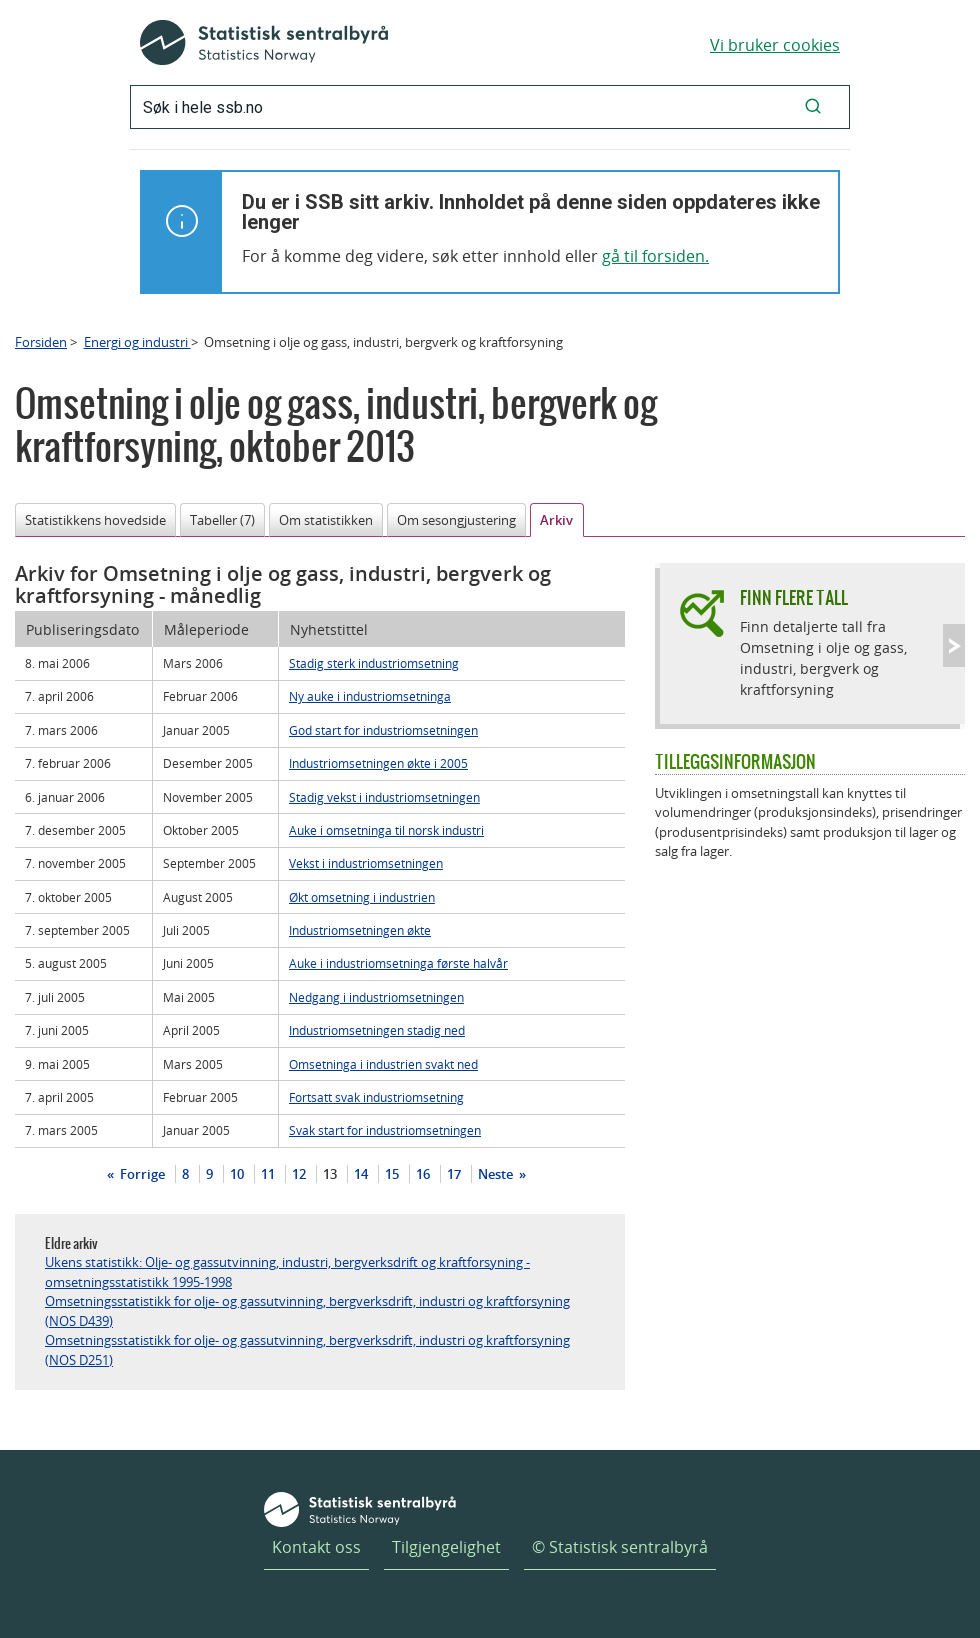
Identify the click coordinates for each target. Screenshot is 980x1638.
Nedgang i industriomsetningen (376, 997)
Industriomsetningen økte (360, 930)
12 (299, 1174)
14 (361, 1174)
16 (423, 1174)
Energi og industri (137, 342)
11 (268, 1174)
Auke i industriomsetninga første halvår (398, 963)
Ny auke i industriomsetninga (370, 696)
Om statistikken (326, 520)
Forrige (141, 1174)
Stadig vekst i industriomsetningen (384, 797)
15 (392, 1174)
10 (237, 1174)
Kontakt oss (316, 1547)
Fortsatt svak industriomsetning (376, 1097)
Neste (497, 1174)
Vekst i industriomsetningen (366, 863)
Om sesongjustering (456, 520)
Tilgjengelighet (446, 1547)
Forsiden (41, 342)
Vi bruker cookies (775, 45)
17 (454, 1174)
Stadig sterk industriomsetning (374, 663)
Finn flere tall (794, 597)
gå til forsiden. (655, 256)
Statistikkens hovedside (95, 520)
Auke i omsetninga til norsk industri (386, 830)
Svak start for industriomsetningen (385, 1130)
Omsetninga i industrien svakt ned (383, 1064)
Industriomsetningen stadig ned (377, 1030)
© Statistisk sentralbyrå (620, 1547)
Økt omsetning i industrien (362, 897)
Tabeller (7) (222, 520)
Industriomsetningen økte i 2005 (378, 763)
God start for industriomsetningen (383, 730)
